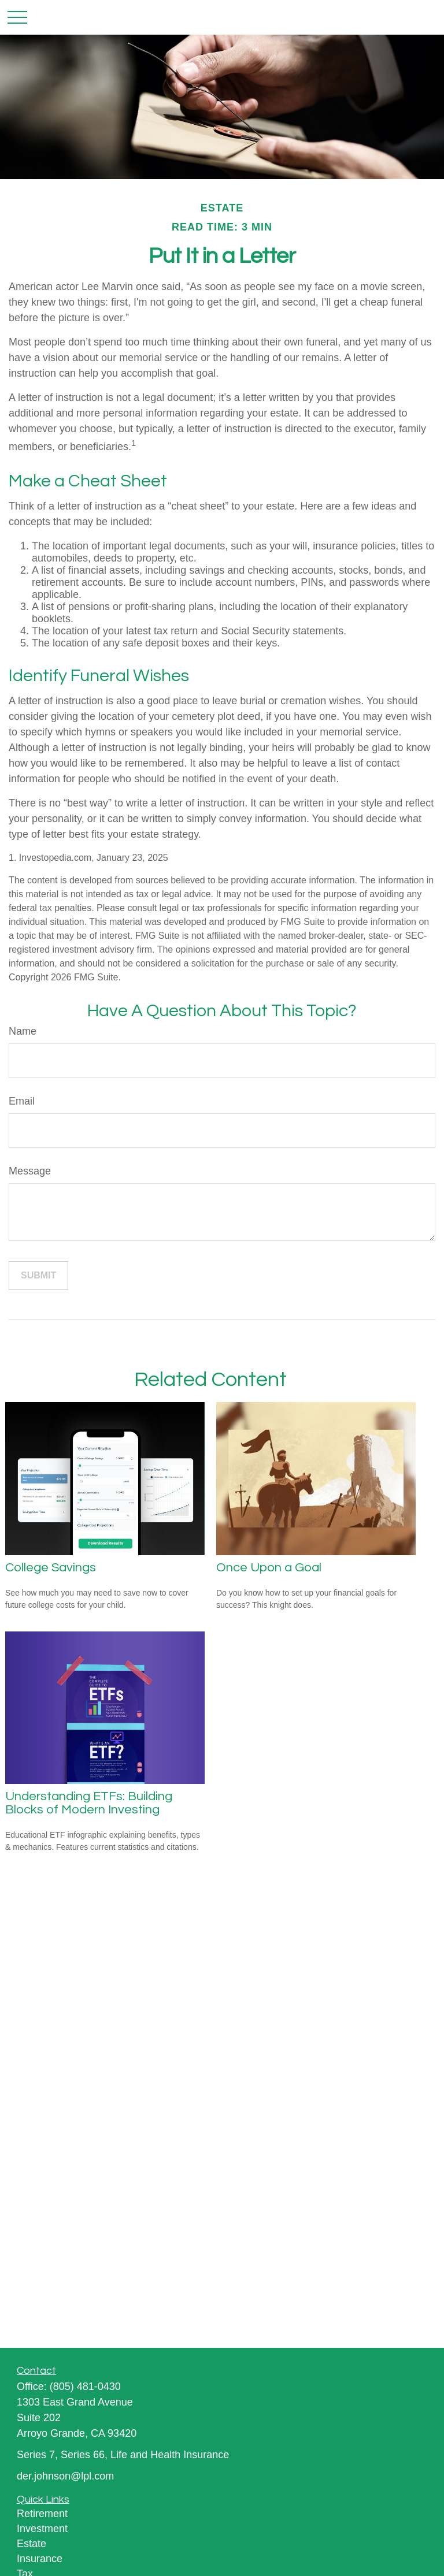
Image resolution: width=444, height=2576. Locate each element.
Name (22, 1031)
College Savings (50, 1567)
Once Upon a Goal (268, 1567)
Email (22, 1101)
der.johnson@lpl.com (65, 2476)
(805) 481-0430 (85, 2386)
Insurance (39, 2558)
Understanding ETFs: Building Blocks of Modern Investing (88, 1803)
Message (30, 1171)
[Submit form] (38, 1275)
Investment (42, 2528)
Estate (31, 2543)
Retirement (42, 2513)
